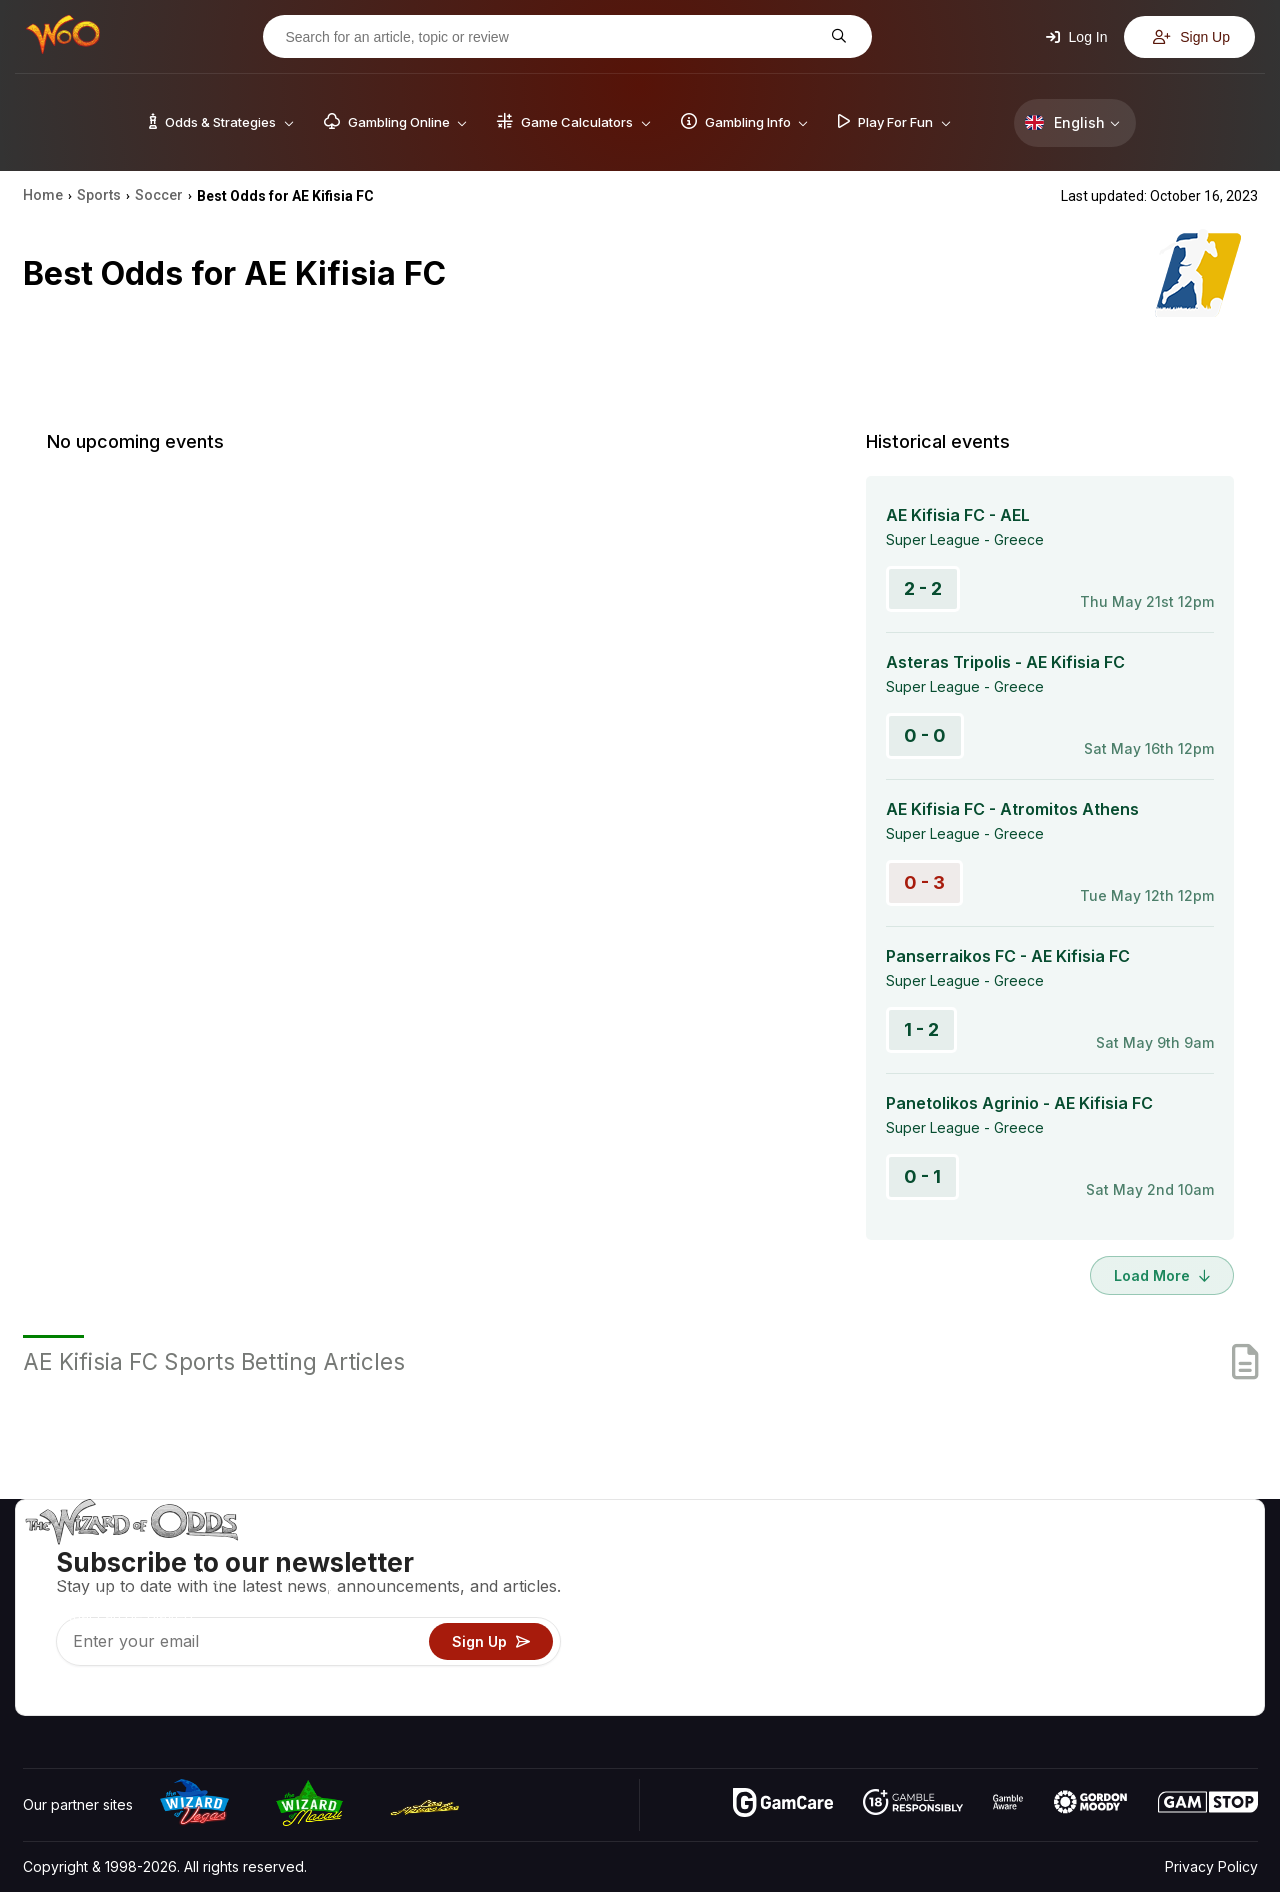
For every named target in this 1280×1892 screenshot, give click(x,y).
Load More (1162, 1275)
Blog (1195, 1583)
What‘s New (1111, 1641)
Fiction (1201, 1641)
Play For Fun (900, 1641)
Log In (1077, 37)
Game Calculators (917, 1583)
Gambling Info (905, 1612)
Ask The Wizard (913, 1699)
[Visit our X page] (84, 1695)
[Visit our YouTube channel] (40, 1695)
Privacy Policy (1211, 1866)
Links (1088, 1612)
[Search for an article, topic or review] (552, 37)
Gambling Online (913, 1670)
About (1091, 1554)
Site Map (1209, 1612)
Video (1200, 1554)
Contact (1097, 1583)
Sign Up (1191, 37)
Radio (1091, 1670)
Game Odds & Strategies (941, 1554)
